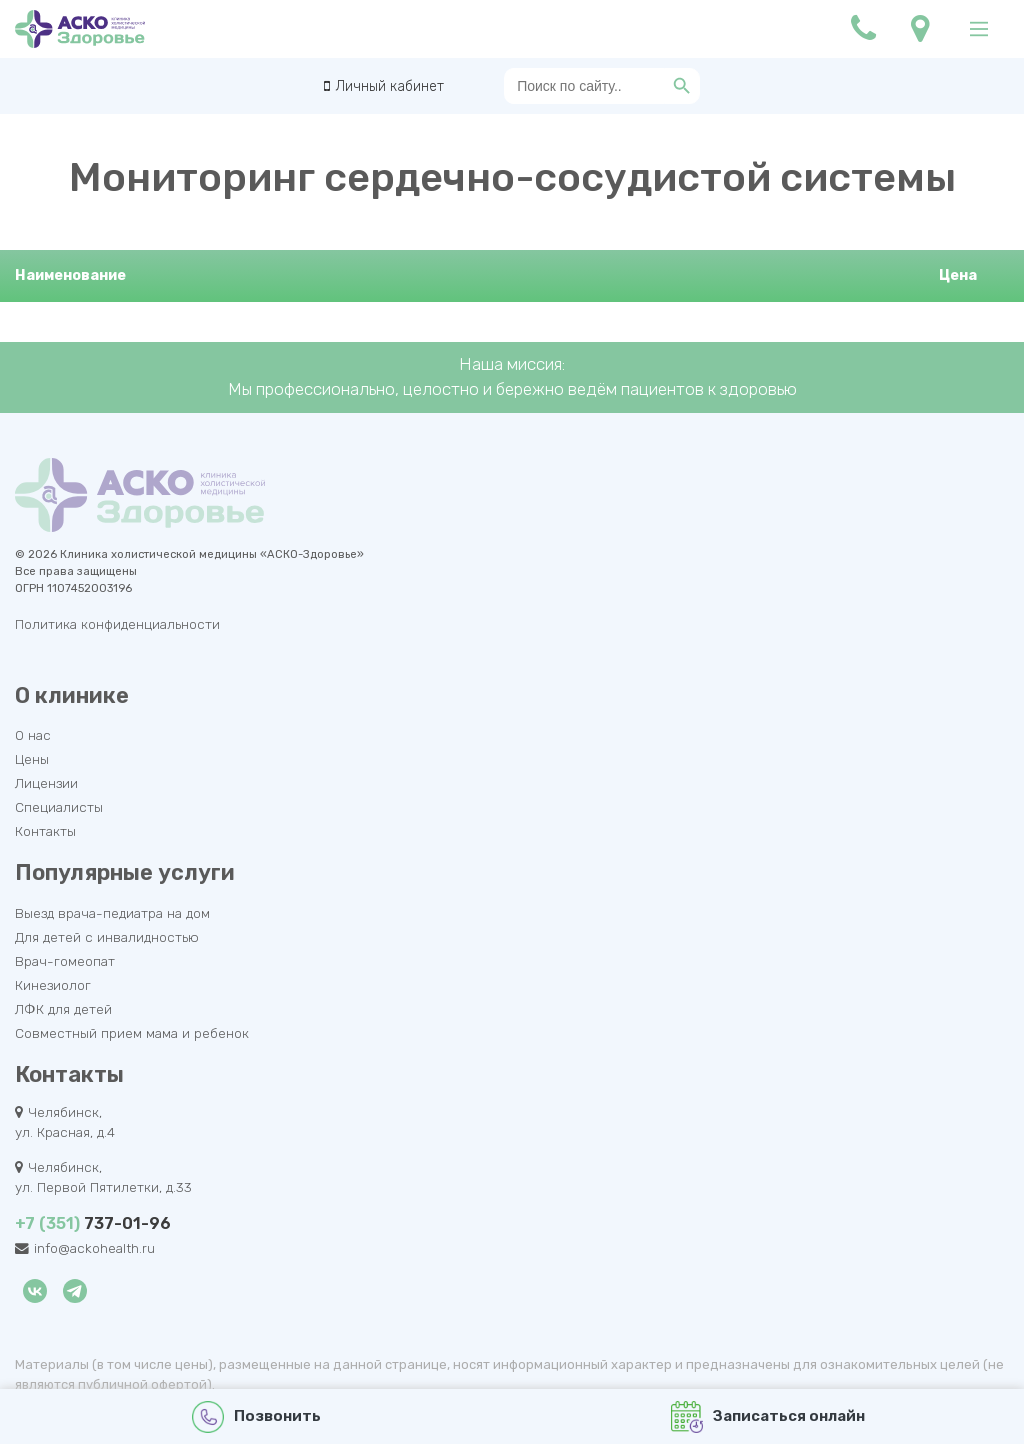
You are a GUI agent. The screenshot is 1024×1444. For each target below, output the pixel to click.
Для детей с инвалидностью (107, 937)
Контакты (45, 831)
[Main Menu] (979, 29)
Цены (32, 759)
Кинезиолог (53, 985)
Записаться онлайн (768, 1417)
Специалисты (59, 807)
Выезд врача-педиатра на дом (112, 913)
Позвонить (256, 1417)
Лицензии (46, 783)
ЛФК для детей (63, 1009)
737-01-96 (93, 1223)
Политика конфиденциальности (117, 624)
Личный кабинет (389, 86)
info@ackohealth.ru (94, 1248)
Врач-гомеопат (65, 961)
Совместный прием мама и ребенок (132, 1033)
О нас (33, 735)
